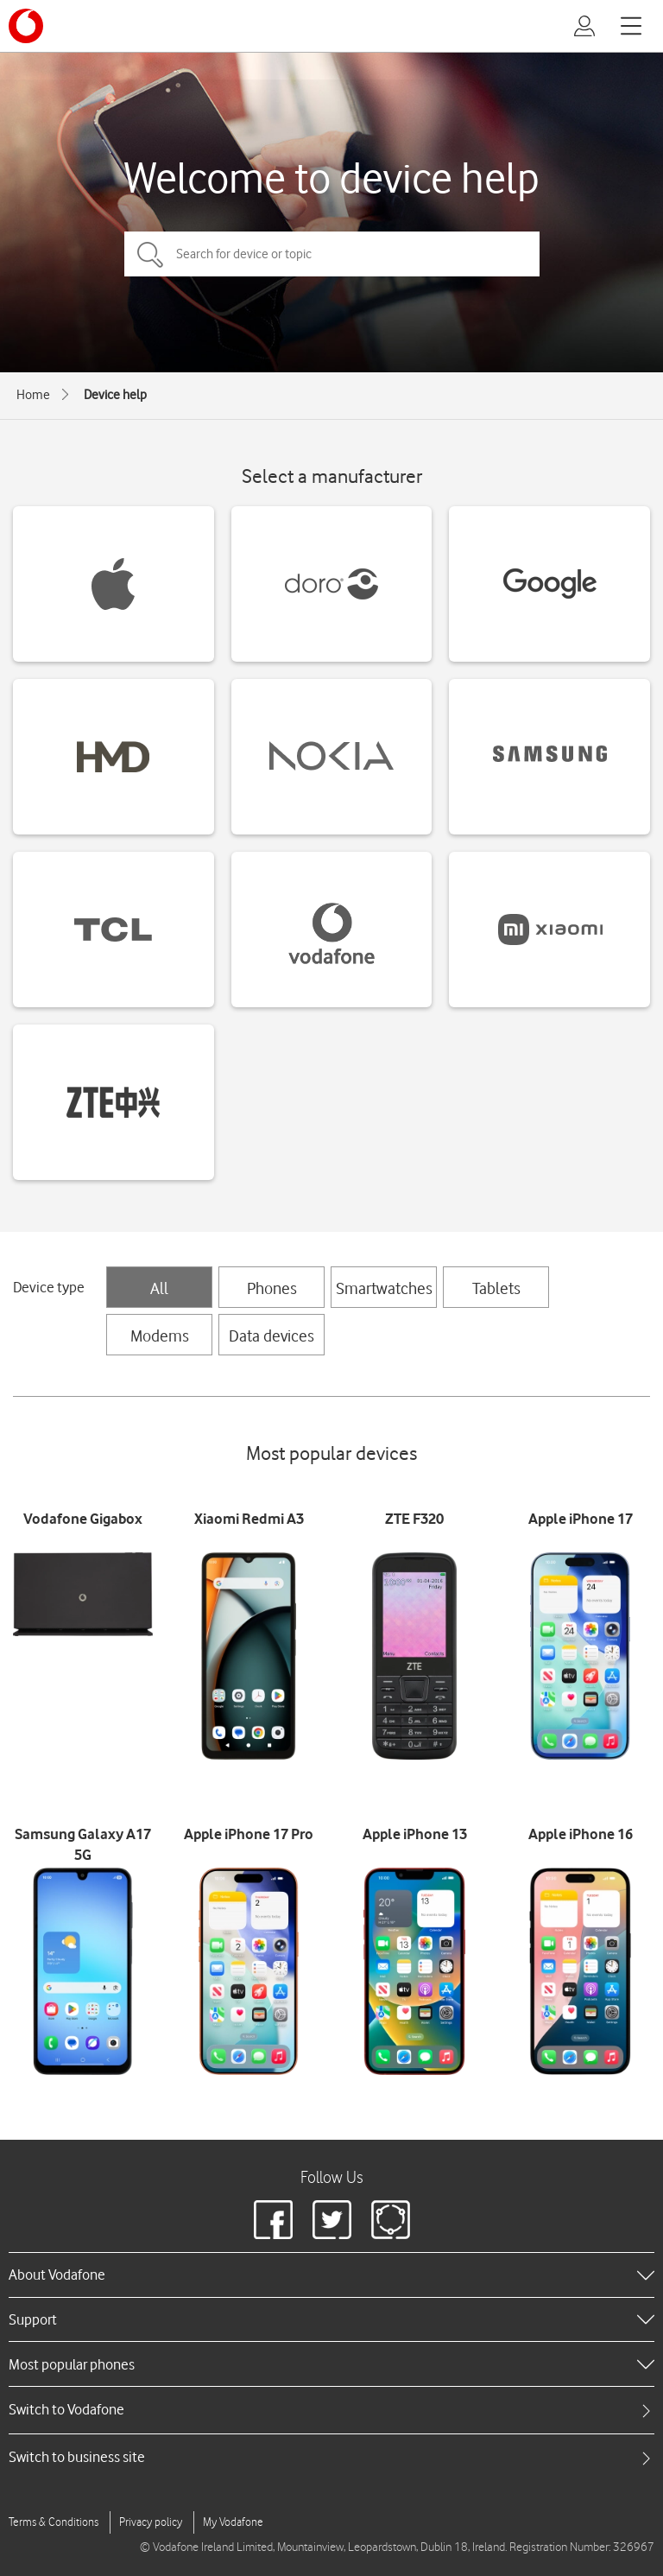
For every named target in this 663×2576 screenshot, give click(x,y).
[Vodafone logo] (26, 26)
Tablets (496, 1288)
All (159, 1288)
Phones (272, 1288)
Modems (159, 1335)
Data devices (271, 1335)
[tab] (331, 2409)
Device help (115, 395)
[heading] (331, 2274)
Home (33, 395)
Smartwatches (384, 1288)
